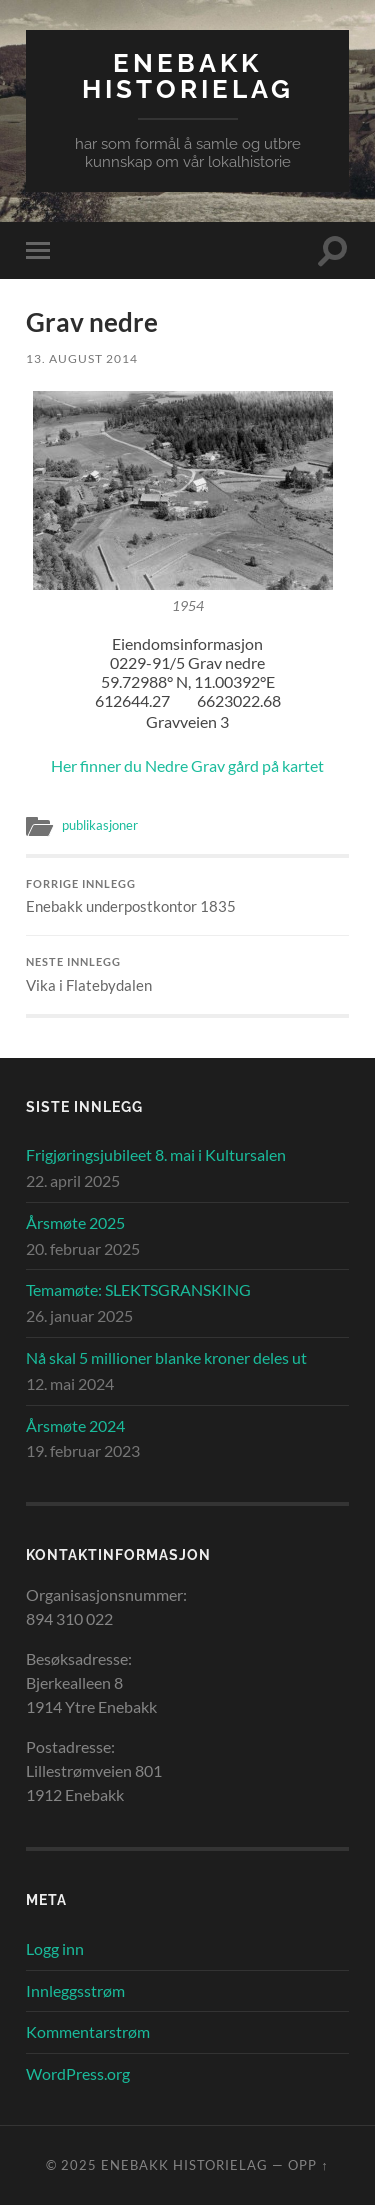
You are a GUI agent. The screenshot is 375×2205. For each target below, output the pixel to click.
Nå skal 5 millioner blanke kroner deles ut (166, 1357)
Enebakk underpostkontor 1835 (187, 897)
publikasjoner (100, 825)
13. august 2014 (82, 358)
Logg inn (55, 1948)
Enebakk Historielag (188, 75)
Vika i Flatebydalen (187, 975)
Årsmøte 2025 (75, 1222)
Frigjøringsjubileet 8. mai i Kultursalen (156, 1154)
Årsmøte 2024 (75, 1425)
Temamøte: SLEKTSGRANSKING (138, 1289)
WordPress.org (78, 2073)
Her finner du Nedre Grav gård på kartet (187, 765)
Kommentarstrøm (88, 2031)
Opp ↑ (308, 2165)
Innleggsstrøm (75, 1990)
